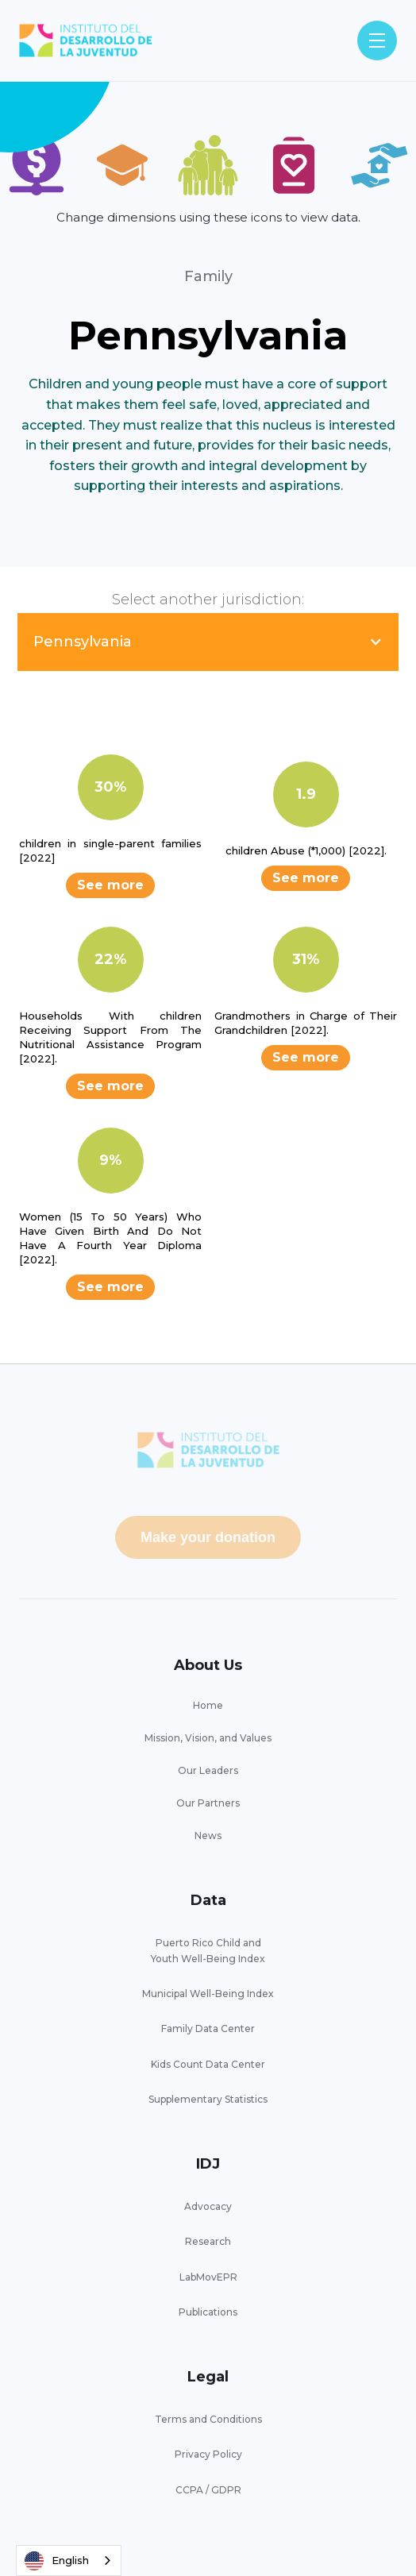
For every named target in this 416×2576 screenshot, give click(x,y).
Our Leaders (208, 1770)
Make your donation (208, 1537)
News (208, 1835)
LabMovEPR (208, 2277)
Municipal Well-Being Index (208, 1993)
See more (110, 885)
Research (208, 2241)
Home (208, 1705)
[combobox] (68, 2560)
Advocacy (208, 2206)
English (57, 2560)
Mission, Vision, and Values (208, 1738)
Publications (208, 2312)
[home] (85, 41)
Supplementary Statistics (208, 2099)
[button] (377, 40)
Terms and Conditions (208, 2419)
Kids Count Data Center (208, 2064)
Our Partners (208, 1803)
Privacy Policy (208, 2454)
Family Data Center (208, 2028)
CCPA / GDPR (208, 2490)
